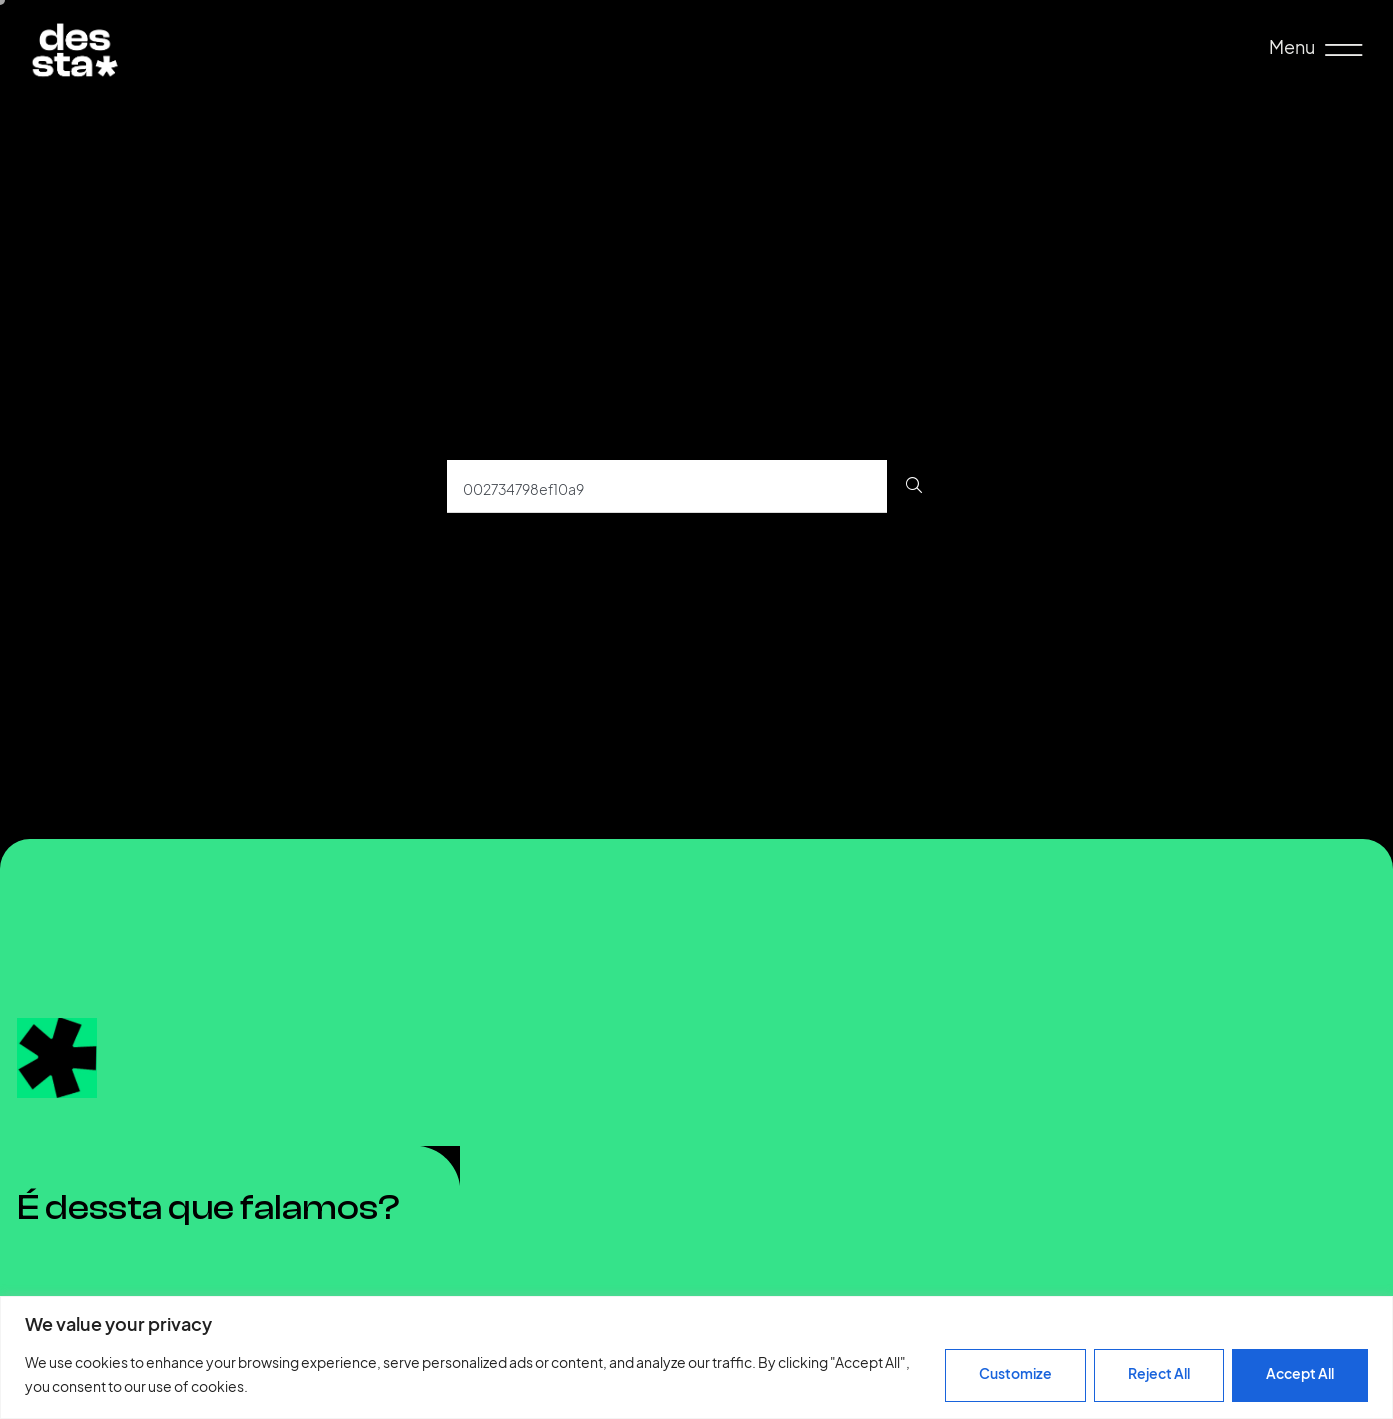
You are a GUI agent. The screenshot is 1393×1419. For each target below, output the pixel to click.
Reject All (1159, 1373)
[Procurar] (914, 486)
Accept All (1300, 1373)
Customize (1015, 1373)
